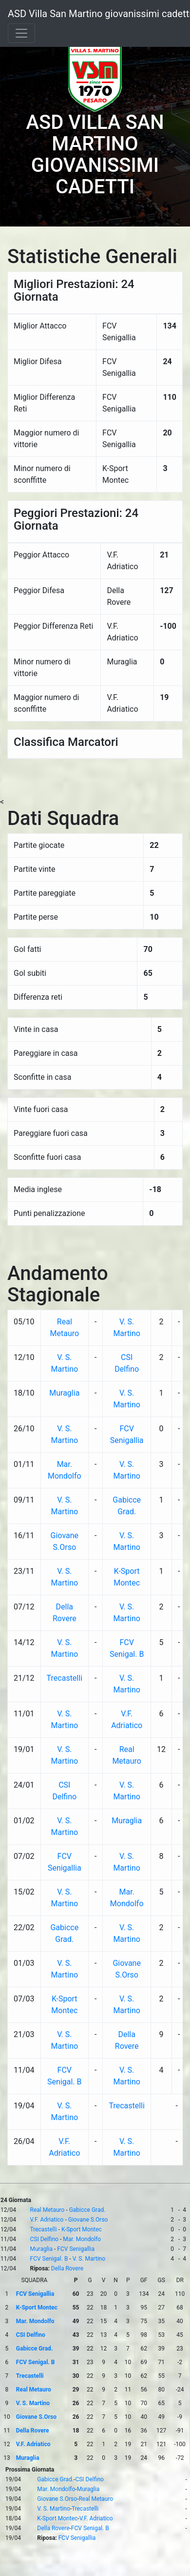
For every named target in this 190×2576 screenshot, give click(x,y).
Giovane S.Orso (88, 2219)
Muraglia (64, 1393)
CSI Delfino (44, 2239)
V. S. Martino (89, 2258)
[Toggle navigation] (21, 33)
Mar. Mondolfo (82, 2239)
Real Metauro (47, 2209)
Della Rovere (67, 2268)
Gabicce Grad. (87, 2209)
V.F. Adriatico (47, 2219)
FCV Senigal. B (49, 2258)
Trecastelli (64, 1678)
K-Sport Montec (81, 2229)
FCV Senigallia (76, 2249)
